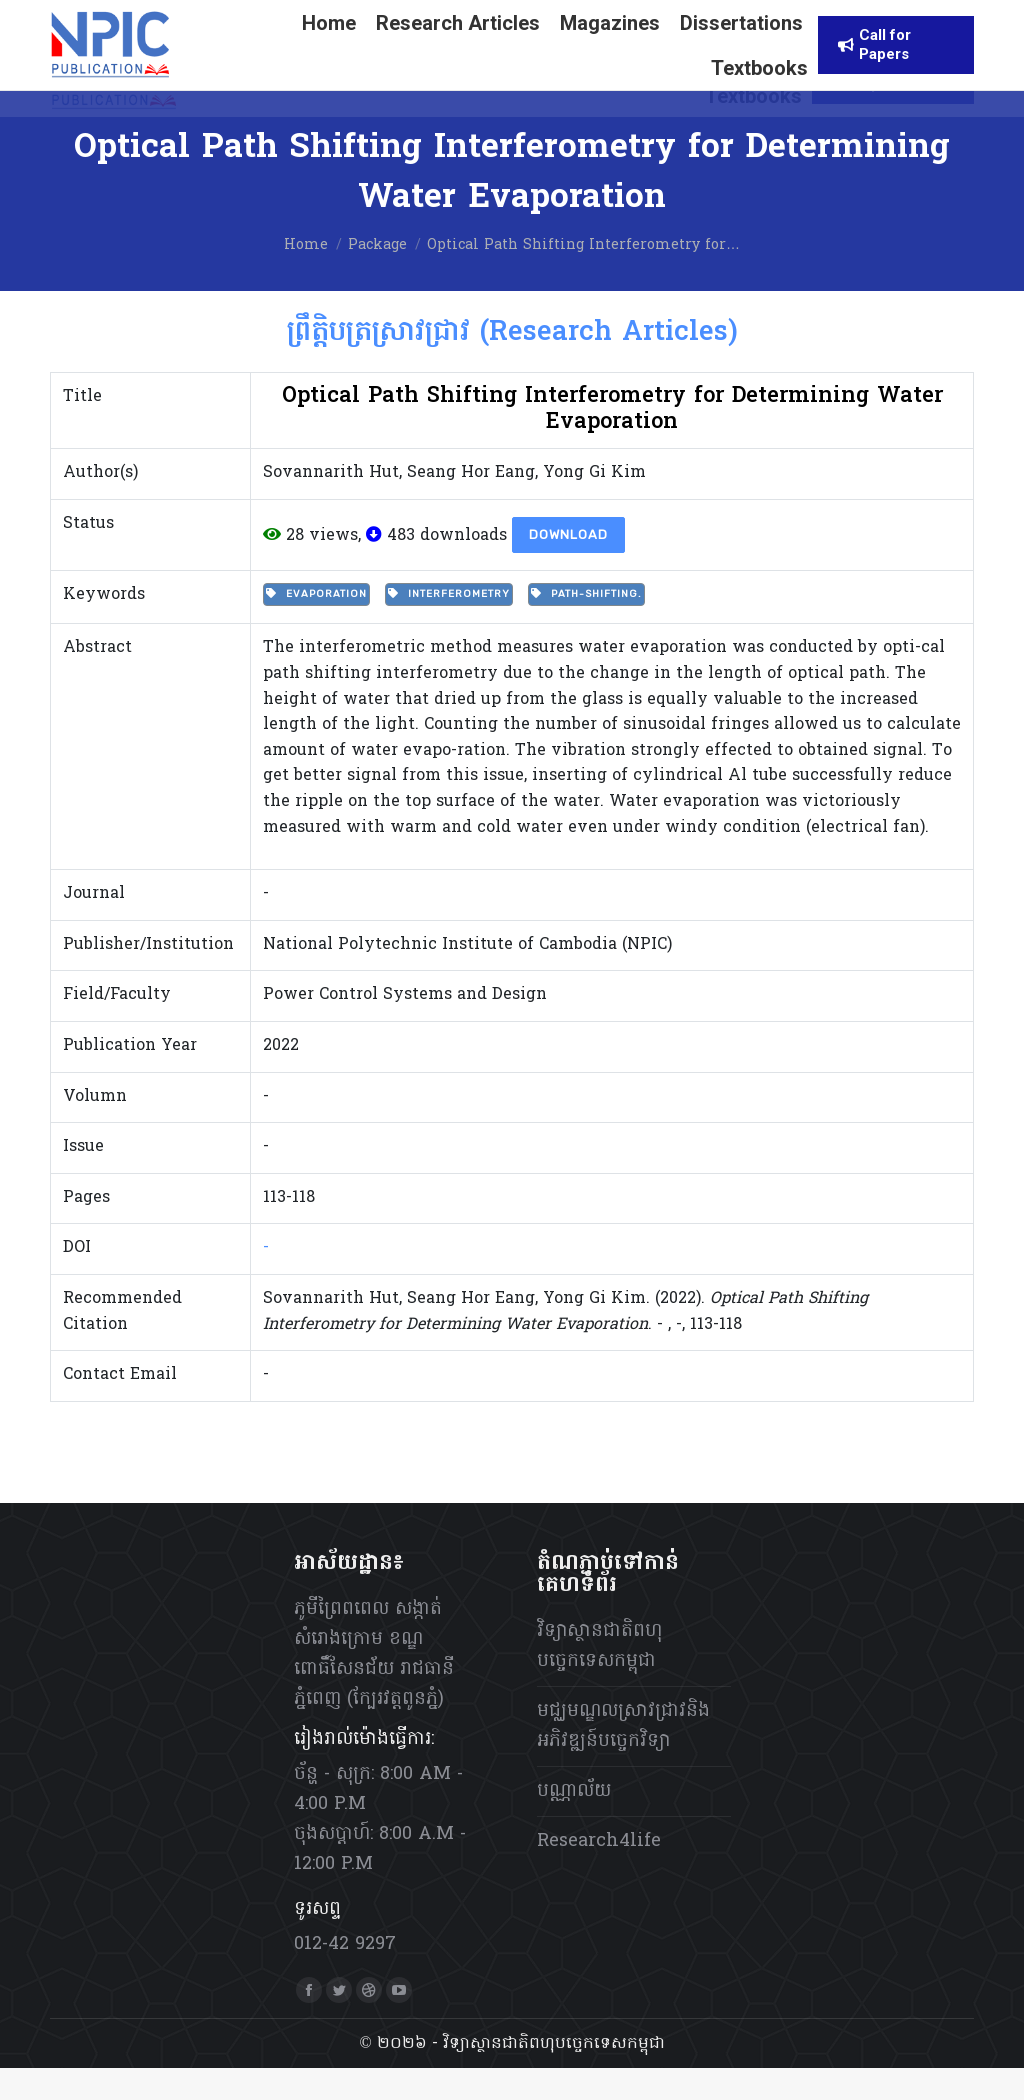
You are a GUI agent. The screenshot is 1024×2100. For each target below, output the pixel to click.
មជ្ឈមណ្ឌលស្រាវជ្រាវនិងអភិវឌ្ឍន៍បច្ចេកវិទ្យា (623, 1758)
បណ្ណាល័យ (574, 1823)
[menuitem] (648, 16)
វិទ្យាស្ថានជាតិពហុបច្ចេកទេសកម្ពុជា (599, 1678)
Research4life (599, 1873)
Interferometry (449, 626)
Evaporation (316, 626)
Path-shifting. (586, 626)
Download (568, 566)
